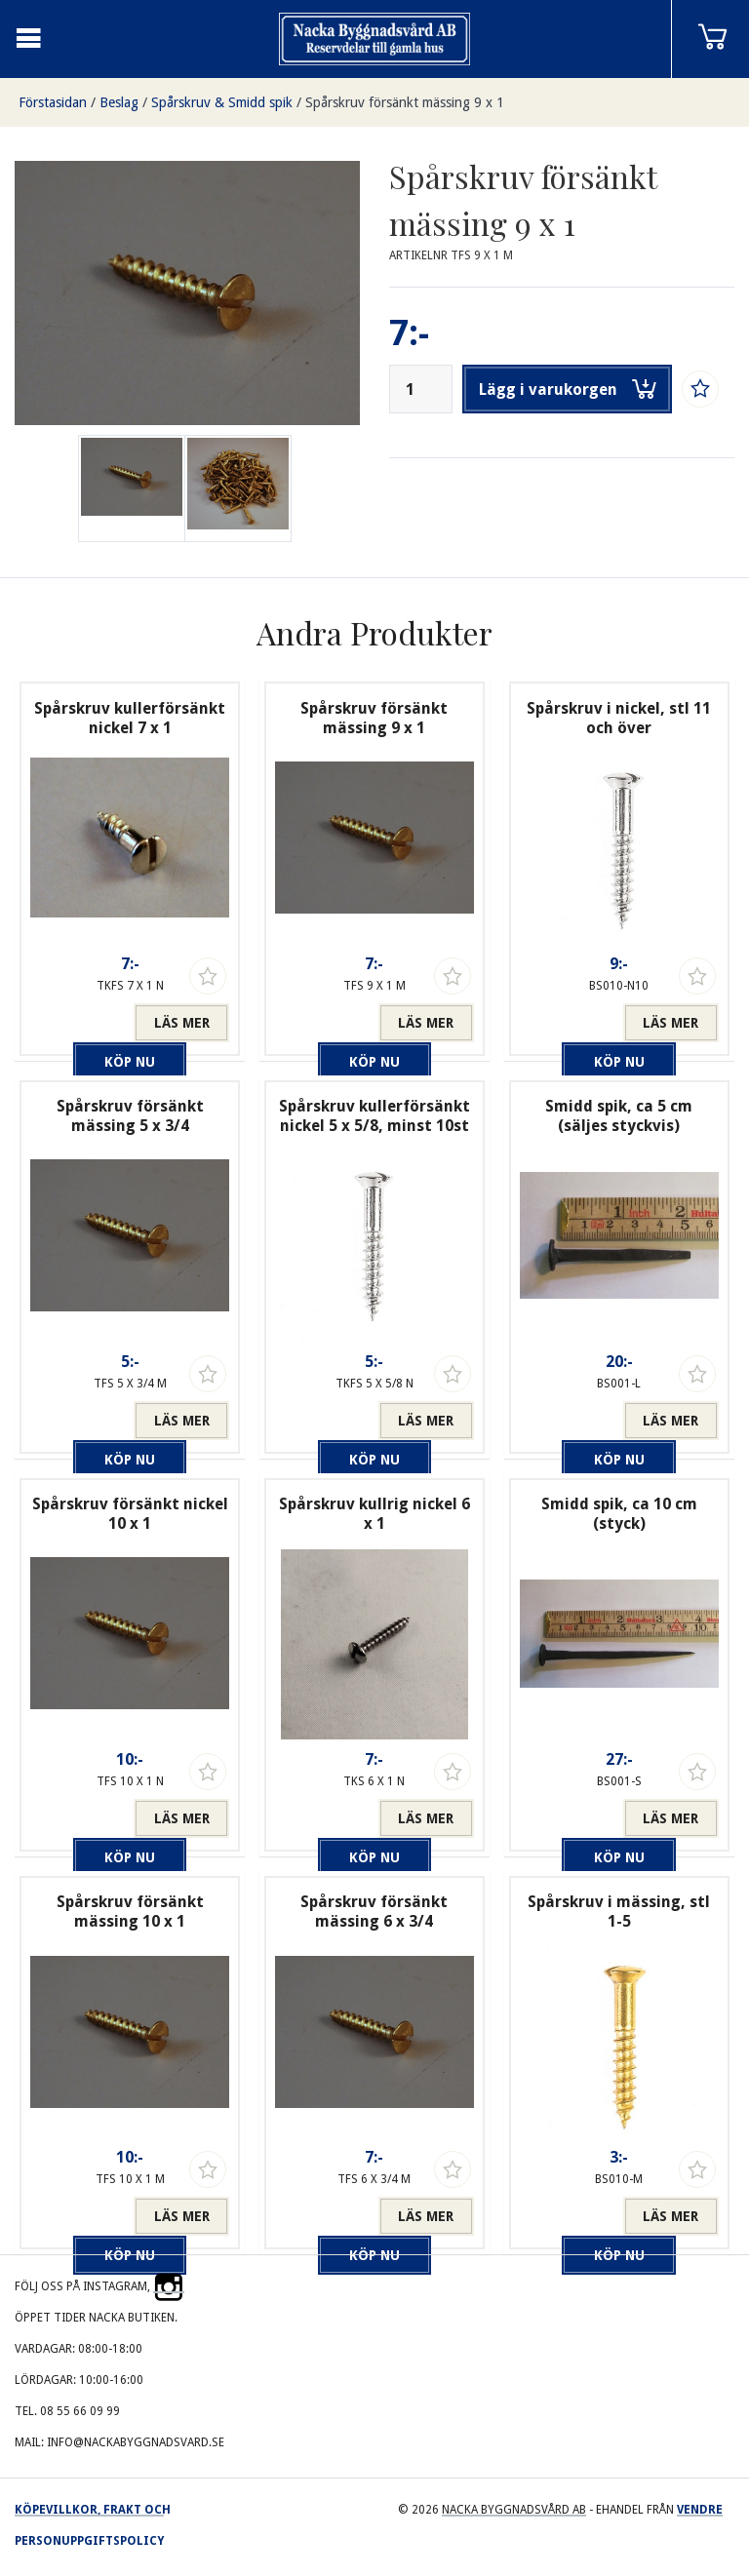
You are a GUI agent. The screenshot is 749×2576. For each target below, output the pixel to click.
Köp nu (82, 1023)
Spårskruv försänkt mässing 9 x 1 (404, 102)
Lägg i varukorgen (567, 389)
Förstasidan (53, 102)
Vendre (700, 2510)
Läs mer (182, 1023)
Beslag (118, 102)
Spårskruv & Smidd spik (222, 102)
